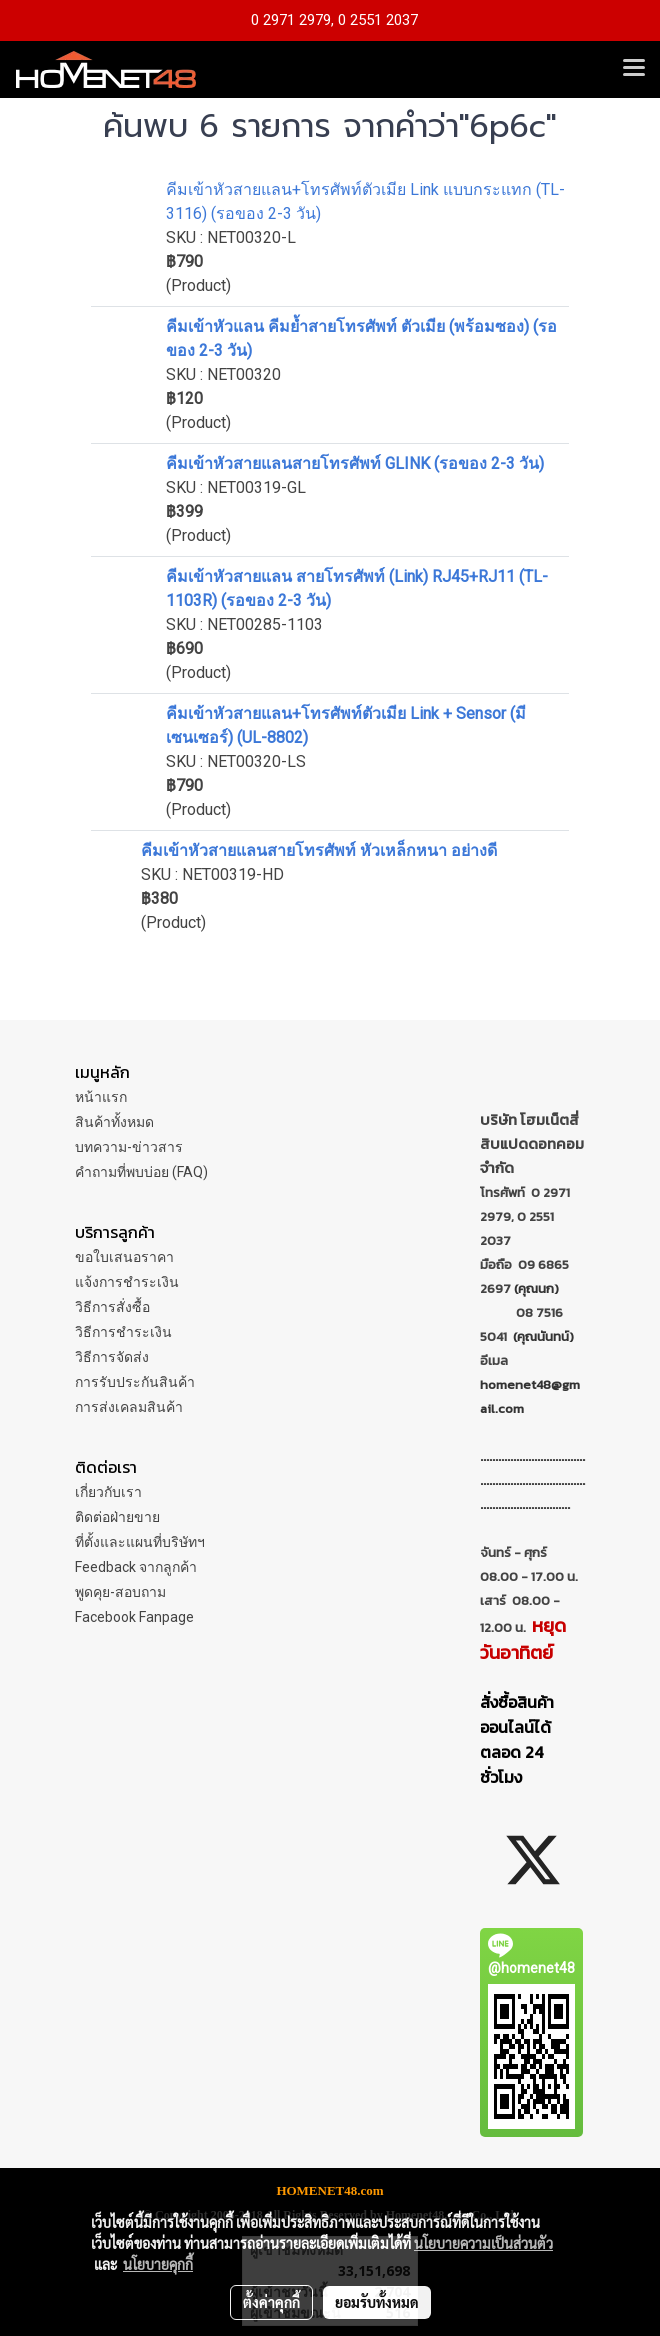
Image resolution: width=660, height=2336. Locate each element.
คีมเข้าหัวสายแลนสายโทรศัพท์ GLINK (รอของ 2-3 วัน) (355, 463)
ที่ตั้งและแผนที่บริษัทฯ (140, 1542)
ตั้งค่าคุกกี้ (271, 2302)
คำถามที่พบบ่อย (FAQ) (141, 1172)
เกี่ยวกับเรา (108, 1492)
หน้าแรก (101, 1097)
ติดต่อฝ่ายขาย (117, 1517)
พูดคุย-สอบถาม (120, 1592)
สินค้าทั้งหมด (114, 1122)
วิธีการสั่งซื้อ (112, 1307)
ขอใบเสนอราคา (124, 1257)
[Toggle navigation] (634, 69)
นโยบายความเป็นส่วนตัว (483, 2243)
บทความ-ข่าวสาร (129, 1147)
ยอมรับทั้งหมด (377, 2302)
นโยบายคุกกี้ (158, 2264)
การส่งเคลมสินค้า (129, 1407)
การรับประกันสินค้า (135, 1382)
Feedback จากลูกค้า (136, 1567)
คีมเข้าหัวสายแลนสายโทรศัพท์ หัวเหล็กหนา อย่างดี (319, 850)
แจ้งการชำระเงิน (127, 1282)
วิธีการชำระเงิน (123, 1332)
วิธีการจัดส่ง (112, 1357)
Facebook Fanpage (134, 1617)
